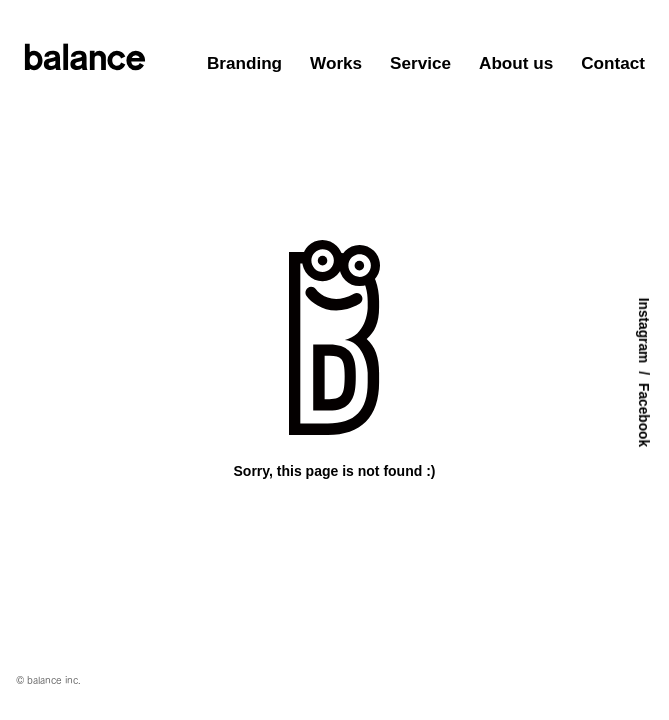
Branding (244, 63)
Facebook (643, 415)
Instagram (643, 331)
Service (420, 63)
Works (336, 63)
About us (516, 63)
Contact (613, 63)
